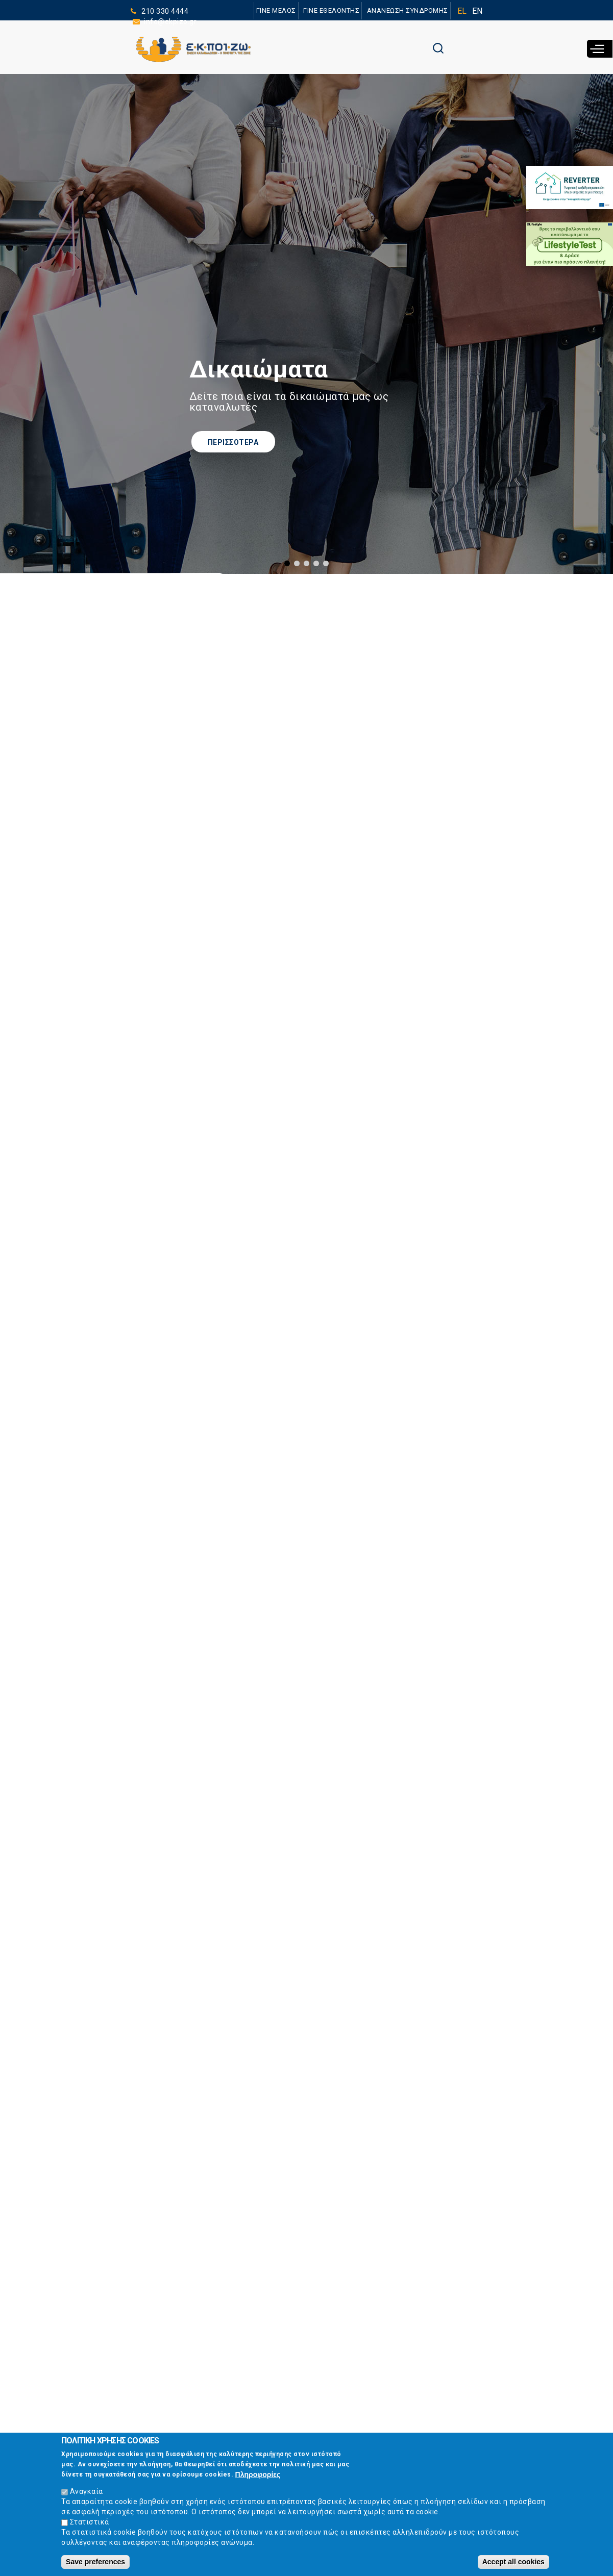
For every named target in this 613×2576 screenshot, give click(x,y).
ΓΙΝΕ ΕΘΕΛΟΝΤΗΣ (330, 10)
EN (477, 11)
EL (462, 11)
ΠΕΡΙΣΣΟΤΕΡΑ (233, 442)
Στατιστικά (89, 2522)
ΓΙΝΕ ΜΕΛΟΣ (275, 10)
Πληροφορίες (258, 2474)
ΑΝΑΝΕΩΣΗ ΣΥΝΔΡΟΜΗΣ (407, 10)
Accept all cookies (513, 2562)
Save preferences (95, 2562)
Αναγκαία (86, 2491)
